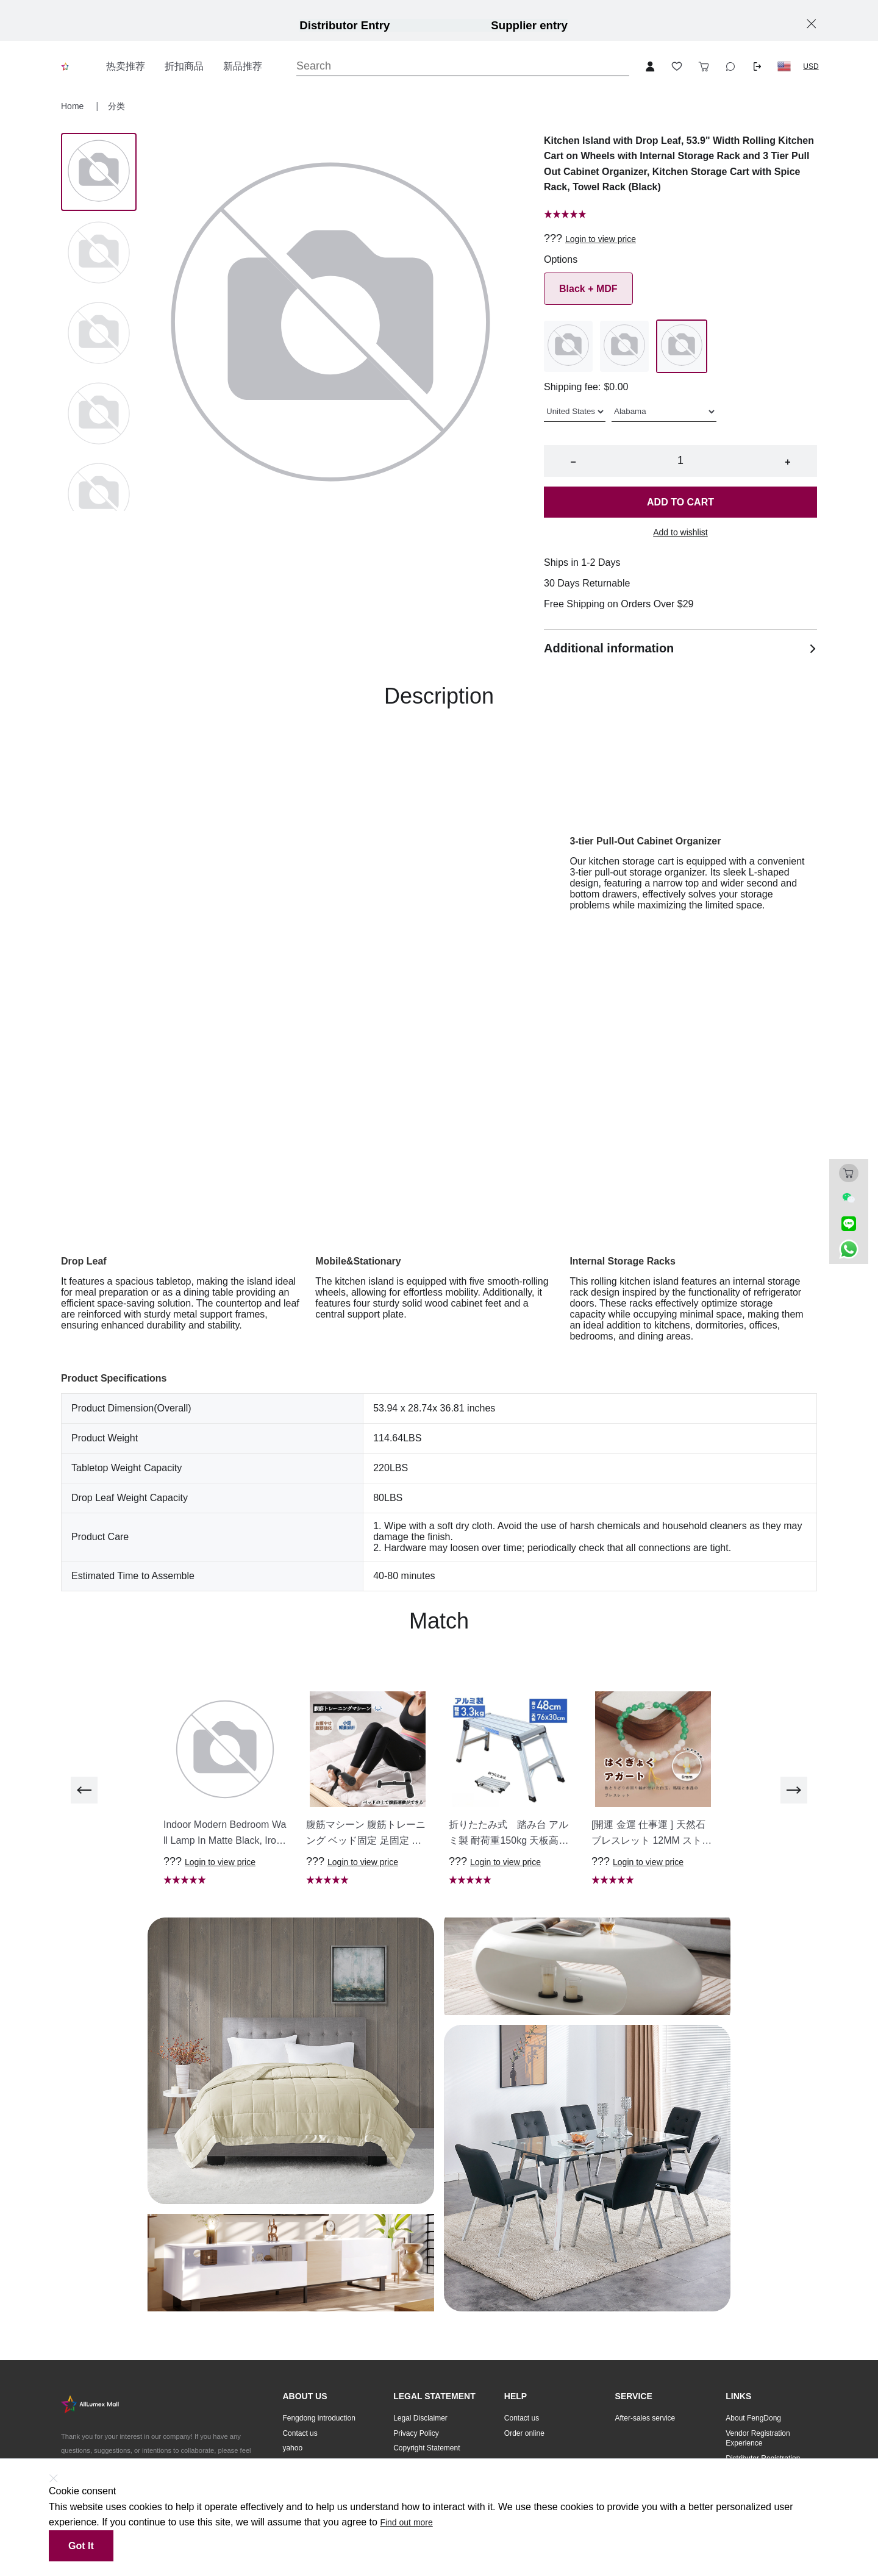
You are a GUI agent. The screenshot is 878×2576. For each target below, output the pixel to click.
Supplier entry (529, 25)
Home (73, 106)
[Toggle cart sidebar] (704, 66)
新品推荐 (242, 66)
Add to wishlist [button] (680, 532)
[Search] (462, 66)
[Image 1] (99, 253)
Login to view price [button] (600, 239)
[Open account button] (650, 66)
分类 (116, 106)
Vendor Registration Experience (758, 2438)
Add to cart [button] (680, 502)
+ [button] (787, 462)
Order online (524, 2433)
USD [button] (810, 66)
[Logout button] (757, 66)
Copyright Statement (426, 2448)
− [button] (573, 462)
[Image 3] (99, 414)
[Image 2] (99, 334)
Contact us (299, 2433)
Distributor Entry (344, 25)
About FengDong (753, 2418)
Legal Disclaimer (420, 2418)
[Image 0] (99, 172)
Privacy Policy (416, 2433)
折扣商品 (184, 66)
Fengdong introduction (318, 2418)
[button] (784, 66)
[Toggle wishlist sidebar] (677, 66)
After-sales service (645, 2418)
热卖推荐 (125, 66)
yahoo (292, 2448)
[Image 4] (99, 495)
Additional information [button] (680, 648)
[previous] (84, 1790)
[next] (793, 1790)
